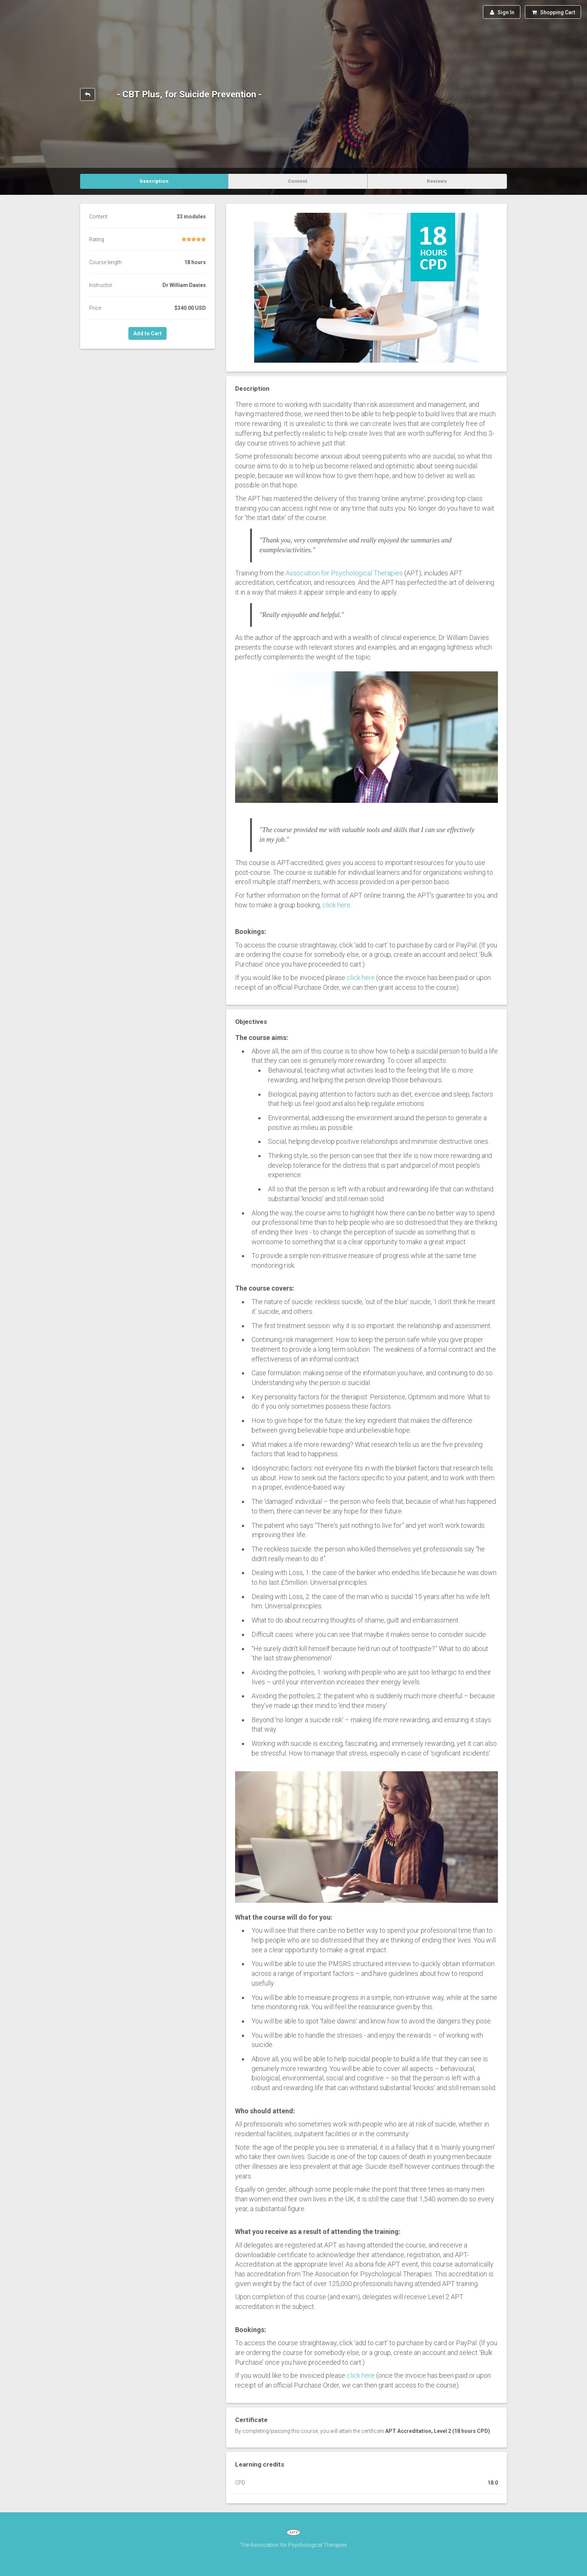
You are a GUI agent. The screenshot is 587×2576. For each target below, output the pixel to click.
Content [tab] (297, 181)
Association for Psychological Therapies (344, 573)
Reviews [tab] (437, 181)
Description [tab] (154, 181)
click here (336, 905)
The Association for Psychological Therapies (293, 2545)
